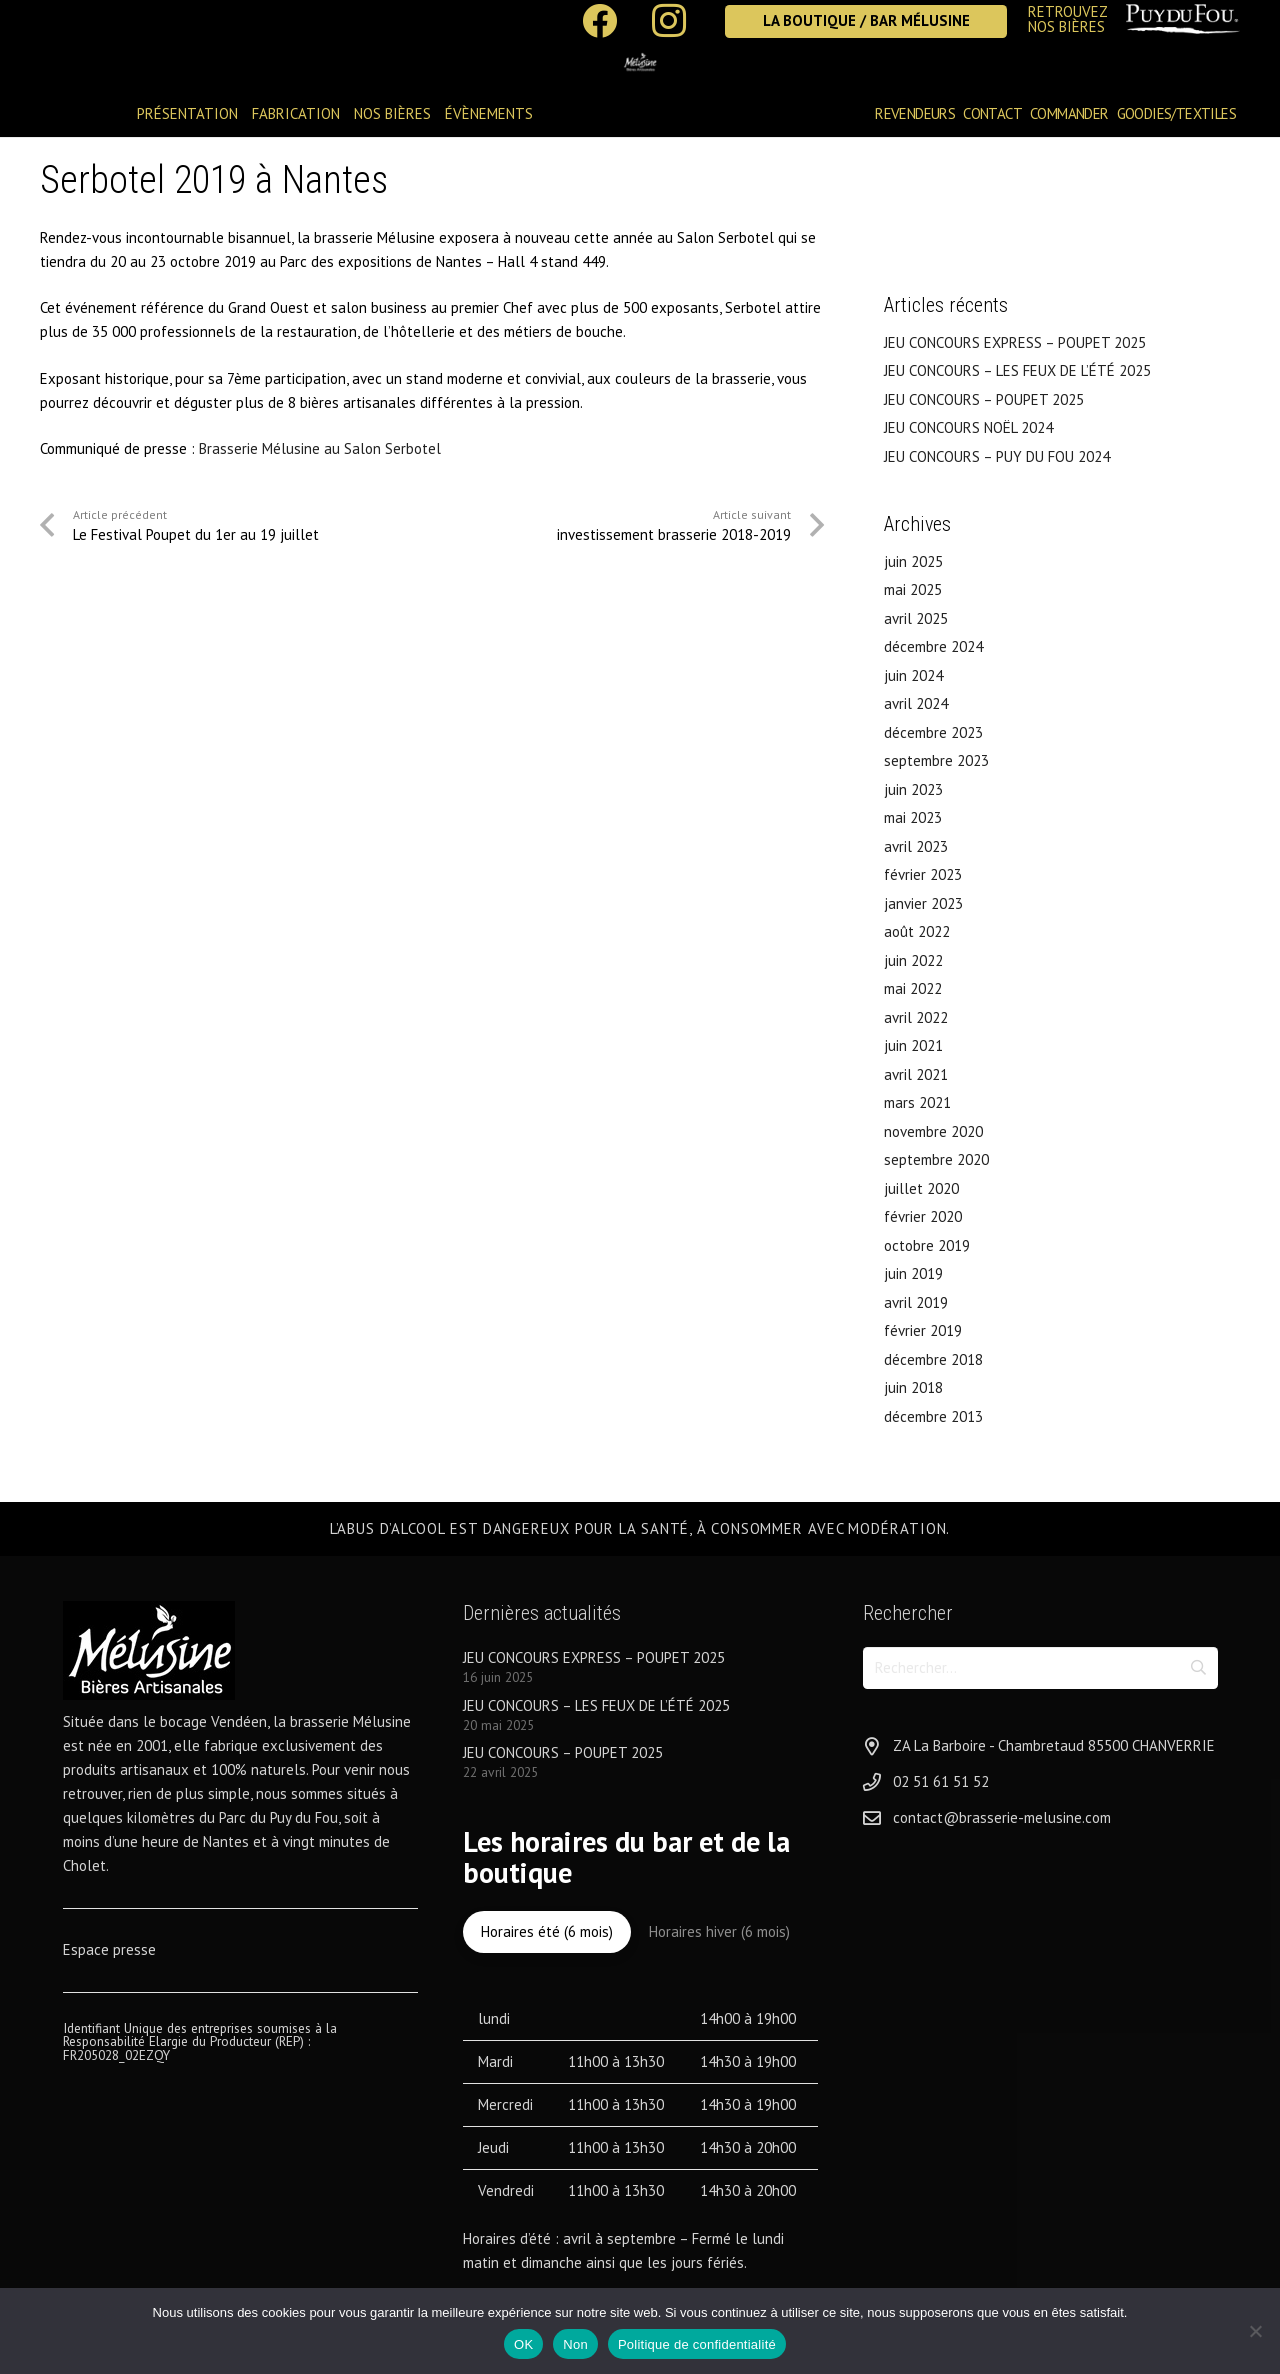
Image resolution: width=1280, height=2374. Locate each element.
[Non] (1255, 2331)
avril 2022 (916, 1017)
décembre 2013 (933, 1416)
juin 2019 (913, 1273)
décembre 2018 (933, 1359)
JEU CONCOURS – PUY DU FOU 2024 (997, 456)
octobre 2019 (927, 1245)
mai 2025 (913, 589)
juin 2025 (913, 561)
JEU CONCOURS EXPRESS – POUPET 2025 (1015, 342)
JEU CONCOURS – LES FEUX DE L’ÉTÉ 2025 (1017, 370)
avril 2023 (916, 846)
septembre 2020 (936, 1159)
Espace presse (109, 1949)
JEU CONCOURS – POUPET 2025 (984, 399)
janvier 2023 (923, 903)
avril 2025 (916, 618)
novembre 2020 (933, 1131)
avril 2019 (916, 1302)
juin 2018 (913, 1387)
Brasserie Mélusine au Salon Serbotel (320, 448)
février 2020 (923, 1216)
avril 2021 (916, 1074)
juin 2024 (913, 675)
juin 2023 (913, 789)
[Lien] (1134, 19)
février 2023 (923, 874)
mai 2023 (913, 817)
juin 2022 (913, 960)
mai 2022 (913, 988)
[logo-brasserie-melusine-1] (640, 62)
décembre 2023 (933, 732)
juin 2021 (913, 1045)
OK (523, 2344)
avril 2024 (916, 703)
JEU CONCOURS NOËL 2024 (968, 427)
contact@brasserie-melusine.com (1002, 1817)
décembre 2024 (933, 646)
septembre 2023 (936, 760)
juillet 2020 (921, 1188)
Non (575, 2344)
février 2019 (923, 1330)
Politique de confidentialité (697, 2344)
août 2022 (917, 931)
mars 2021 (917, 1102)
